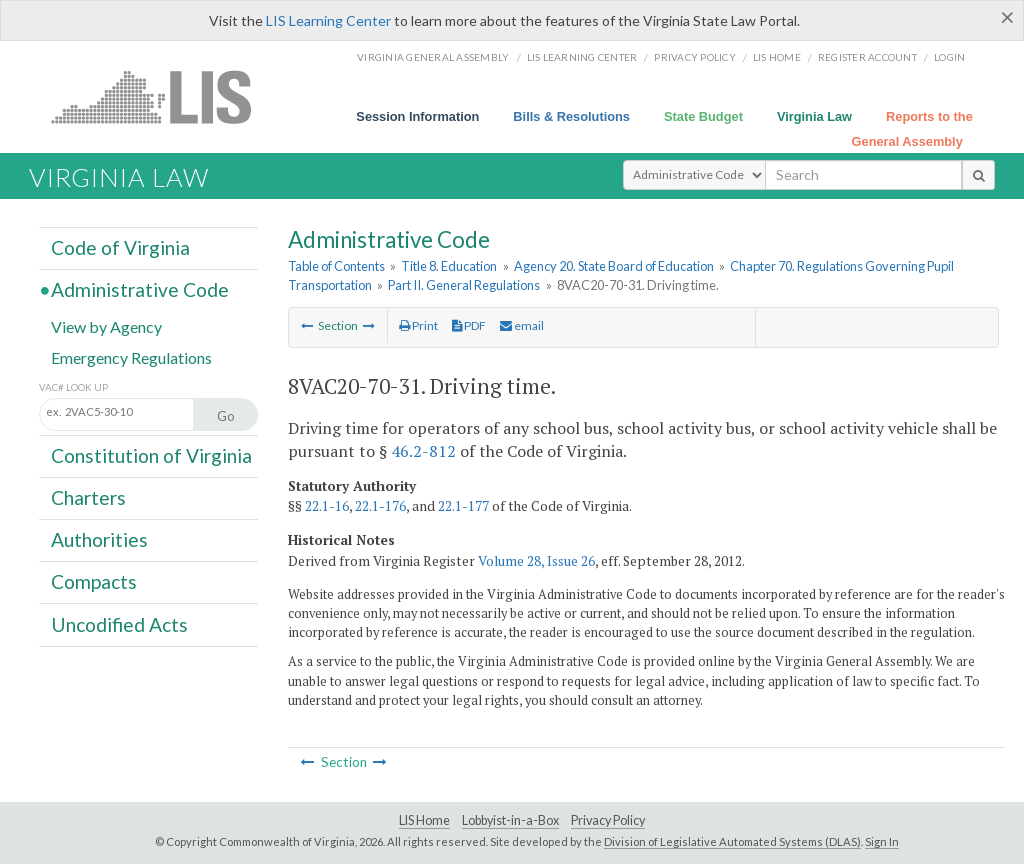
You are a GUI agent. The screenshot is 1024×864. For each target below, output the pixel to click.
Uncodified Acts (119, 623)
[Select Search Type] (694, 175)
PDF (469, 325)
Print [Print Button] (418, 325)
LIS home (777, 57)
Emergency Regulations (131, 356)
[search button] (978, 175)
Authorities (99, 539)
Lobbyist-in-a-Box (510, 820)
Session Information (417, 116)
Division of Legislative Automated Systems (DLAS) (732, 841)
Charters (88, 497)
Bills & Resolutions (571, 116)
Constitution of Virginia (151, 455)
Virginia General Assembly (433, 57)
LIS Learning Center (328, 20)
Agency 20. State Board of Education (614, 266)
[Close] (1007, 17)
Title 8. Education (449, 266)
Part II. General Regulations (464, 285)
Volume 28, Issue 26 (536, 561)
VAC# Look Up (73, 387)
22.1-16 (327, 506)
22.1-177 (463, 506)
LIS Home (424, 820)
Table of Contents (336, 266)
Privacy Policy (695, 57)
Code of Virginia (120, 247)
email (522, 325)
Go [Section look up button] (226, 416)
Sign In (882, 841)
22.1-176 (380, 506)
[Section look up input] (137, 413)
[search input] (863, 175)
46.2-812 (423, 451)
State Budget (703, 116)
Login (949, 57)
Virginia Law (814, 116)
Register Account (867, 57)
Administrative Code (140, 289)
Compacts (94, 581)
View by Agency (106, 325)
